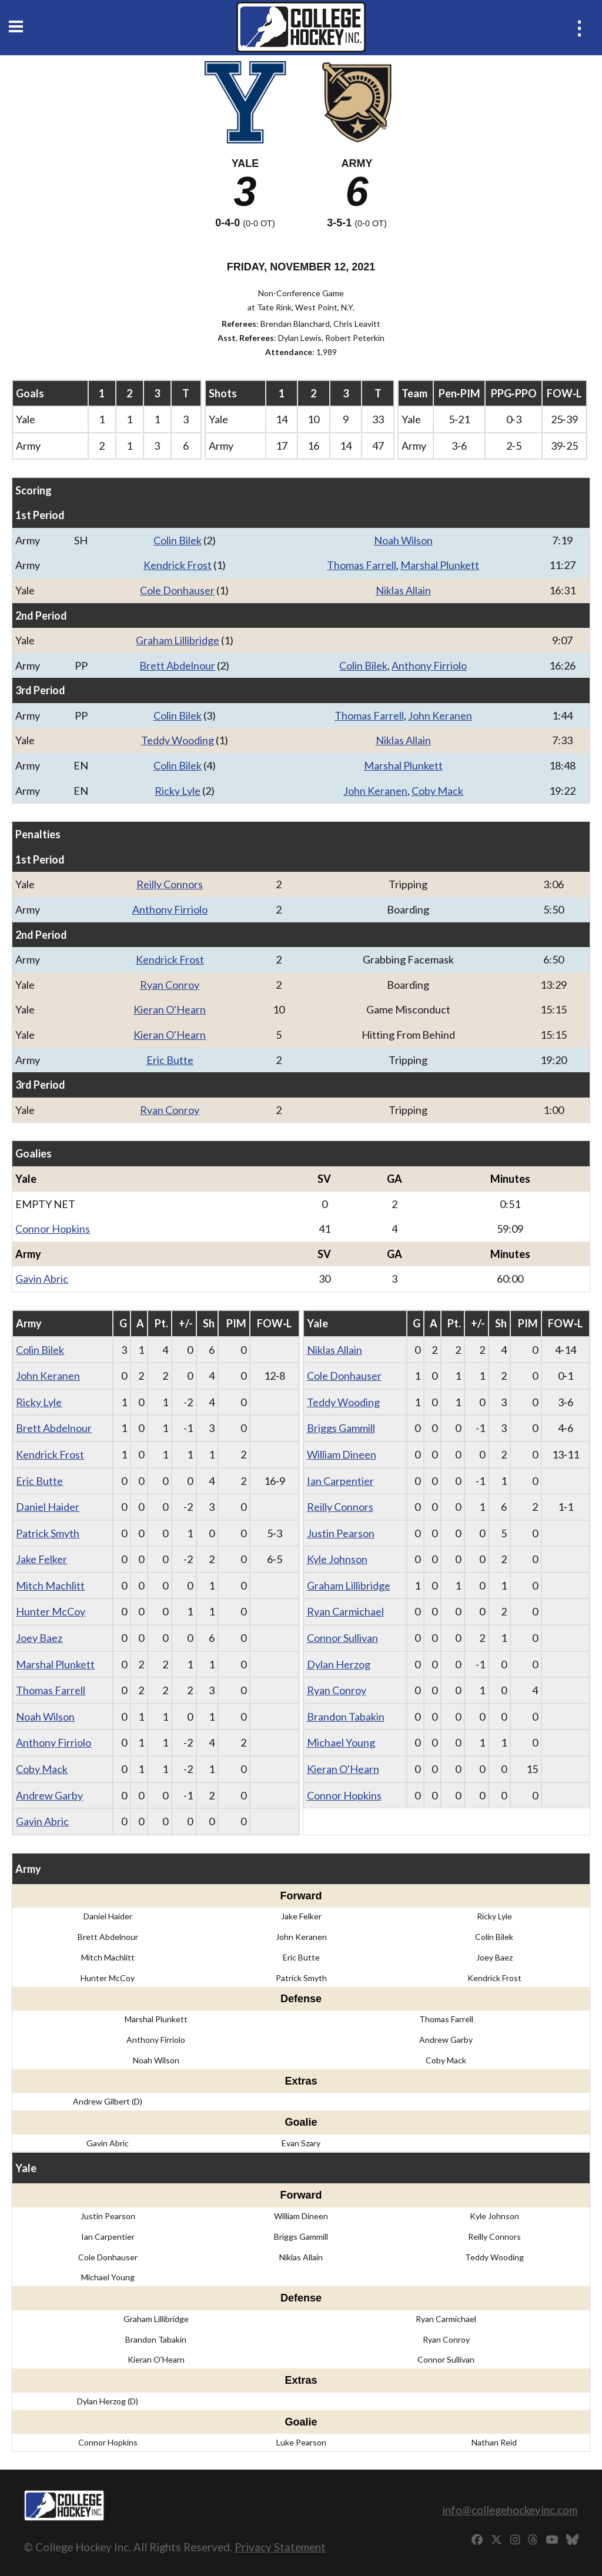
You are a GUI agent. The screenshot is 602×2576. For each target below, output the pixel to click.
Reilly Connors (169, 884)
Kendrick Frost (177, 564)
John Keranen (440, 715)
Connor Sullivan (342, 1637)
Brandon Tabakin (345, 1716)
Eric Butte (169, 1059)
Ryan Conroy (169, 984)
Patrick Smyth (47, 1533)
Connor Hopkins (52, 1228)
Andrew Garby (49, 1795)
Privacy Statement (280, 2547)
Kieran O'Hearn (169, 1009)
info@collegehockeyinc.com (509, 2510)
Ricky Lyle (177, 790)
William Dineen (341, 1454)
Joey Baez (39, 1637)
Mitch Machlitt (50, 1585)
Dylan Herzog (338, 1664)
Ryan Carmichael (345, 1611)
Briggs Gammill (341, 1427)
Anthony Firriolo (429, 665)
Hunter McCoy (50, 1611)
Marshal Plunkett (439, 564)
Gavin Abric (41, 1278)
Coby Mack (437, 790)
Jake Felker (41, 1559)
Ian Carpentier (340, 1480)
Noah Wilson (403, 540)
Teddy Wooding (177, 740)
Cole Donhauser (177, 590)
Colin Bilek (177, 540)
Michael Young (341, 1742)
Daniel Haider (47, 1506)
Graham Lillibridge (177, 640)
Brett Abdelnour (177, 665)
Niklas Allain (403, 590)
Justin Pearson (340, 1533)
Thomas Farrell (361, 564)
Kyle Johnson (337, 1559)
